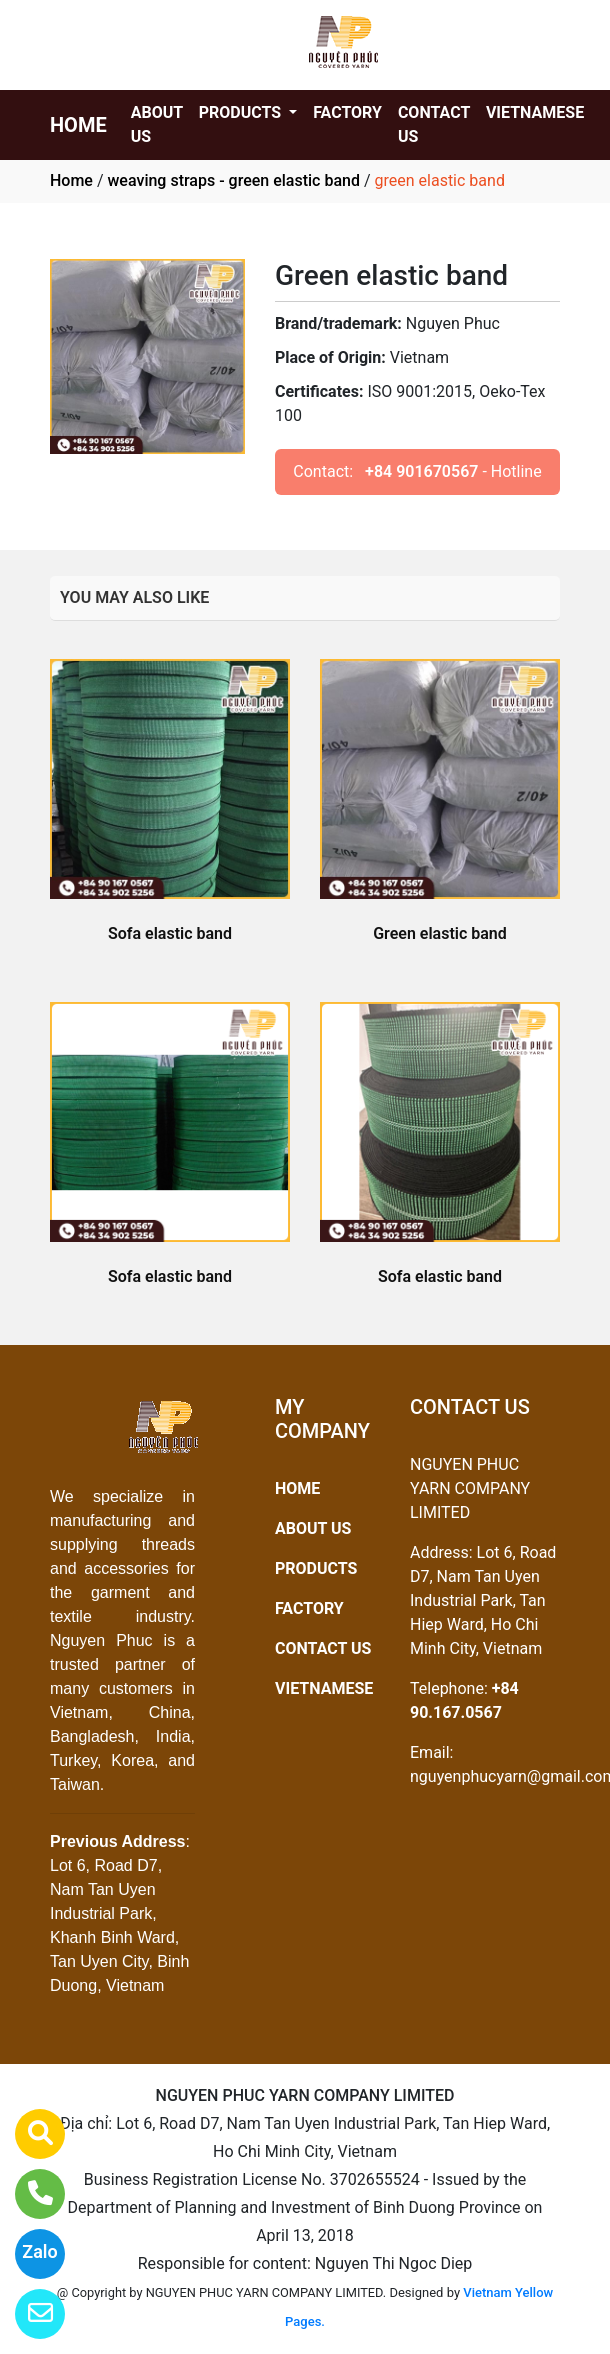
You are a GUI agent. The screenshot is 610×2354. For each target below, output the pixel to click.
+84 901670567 (421, 471)
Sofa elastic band (170, 933)
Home (71, 180)
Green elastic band (440, 933)
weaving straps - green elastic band (233, 180)
